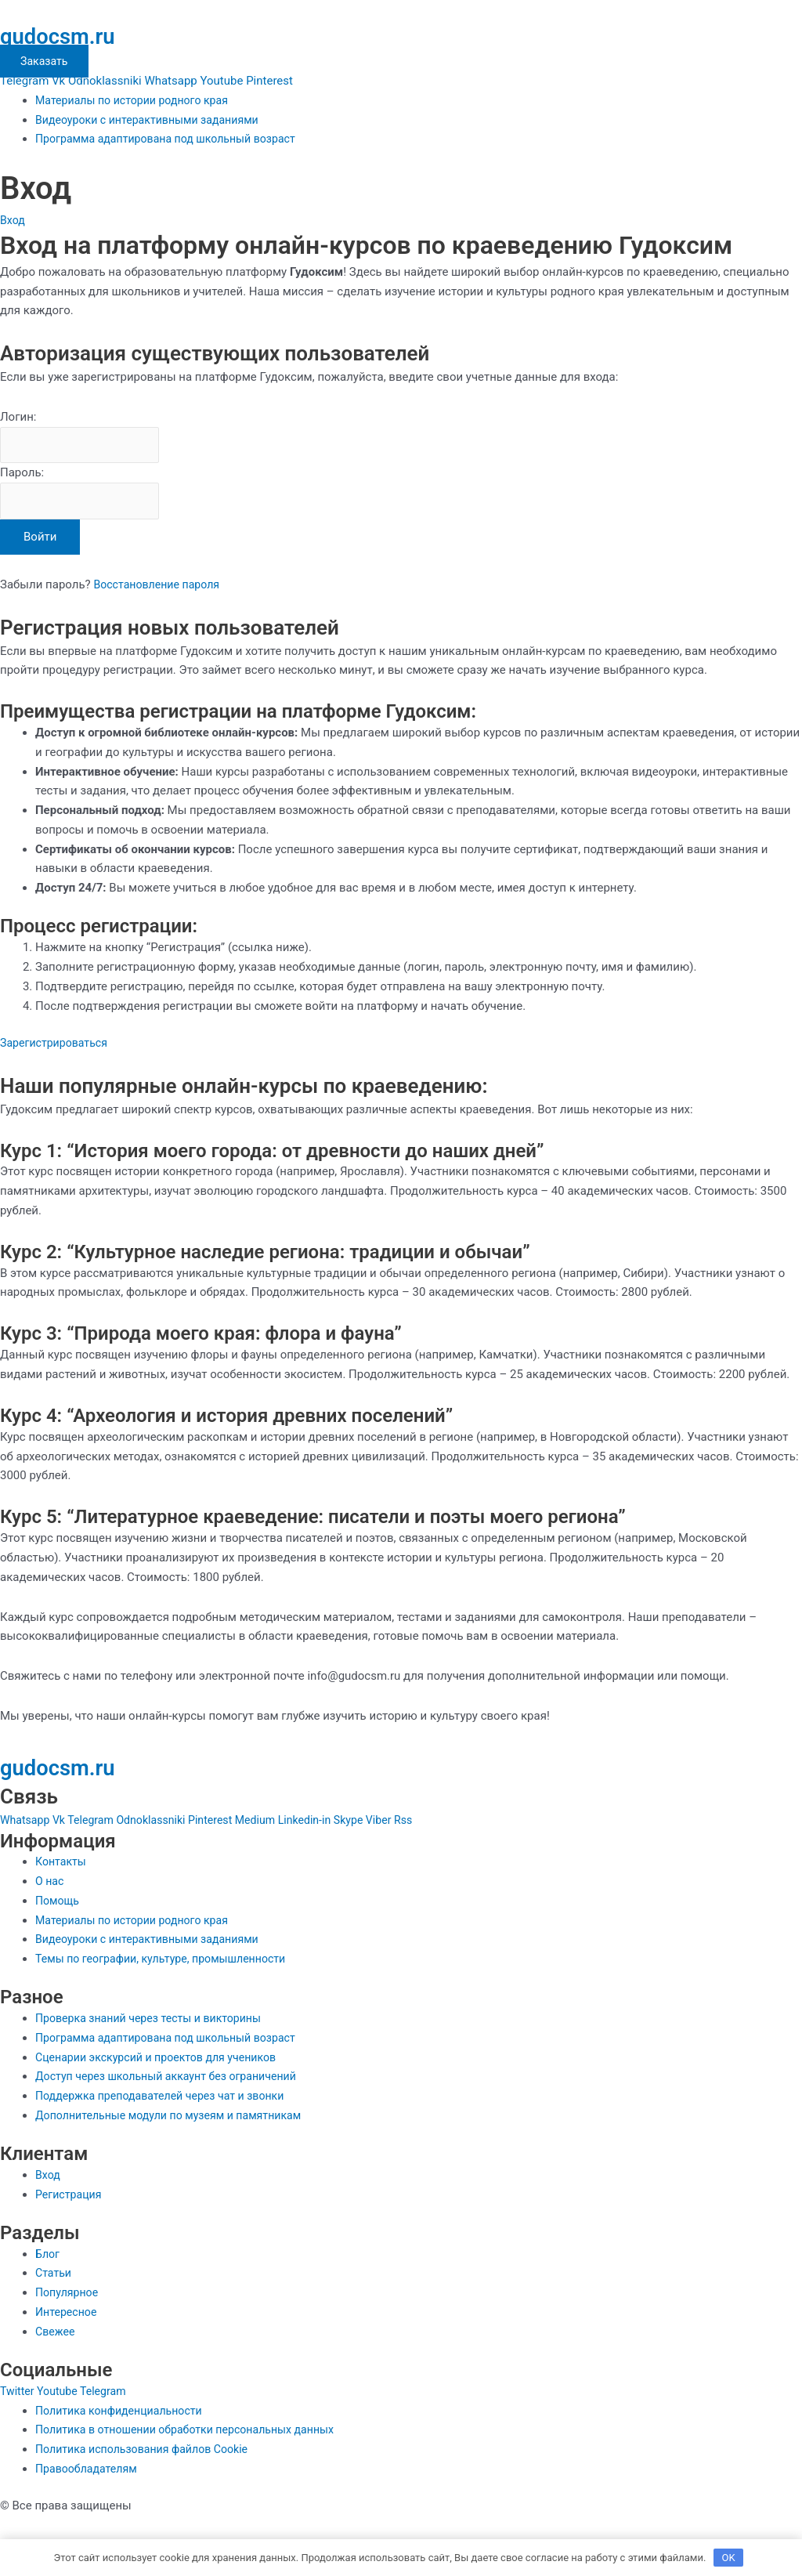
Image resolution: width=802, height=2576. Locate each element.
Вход (13, 220)
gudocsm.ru (67, 35)
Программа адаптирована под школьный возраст (173, 139)
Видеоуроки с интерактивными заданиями (154, 120)
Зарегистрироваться (57, 1047)
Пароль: (22, 475)
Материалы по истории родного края (137, 100)
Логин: (18, 417)
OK (728, 2556)
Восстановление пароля (160, 588)
